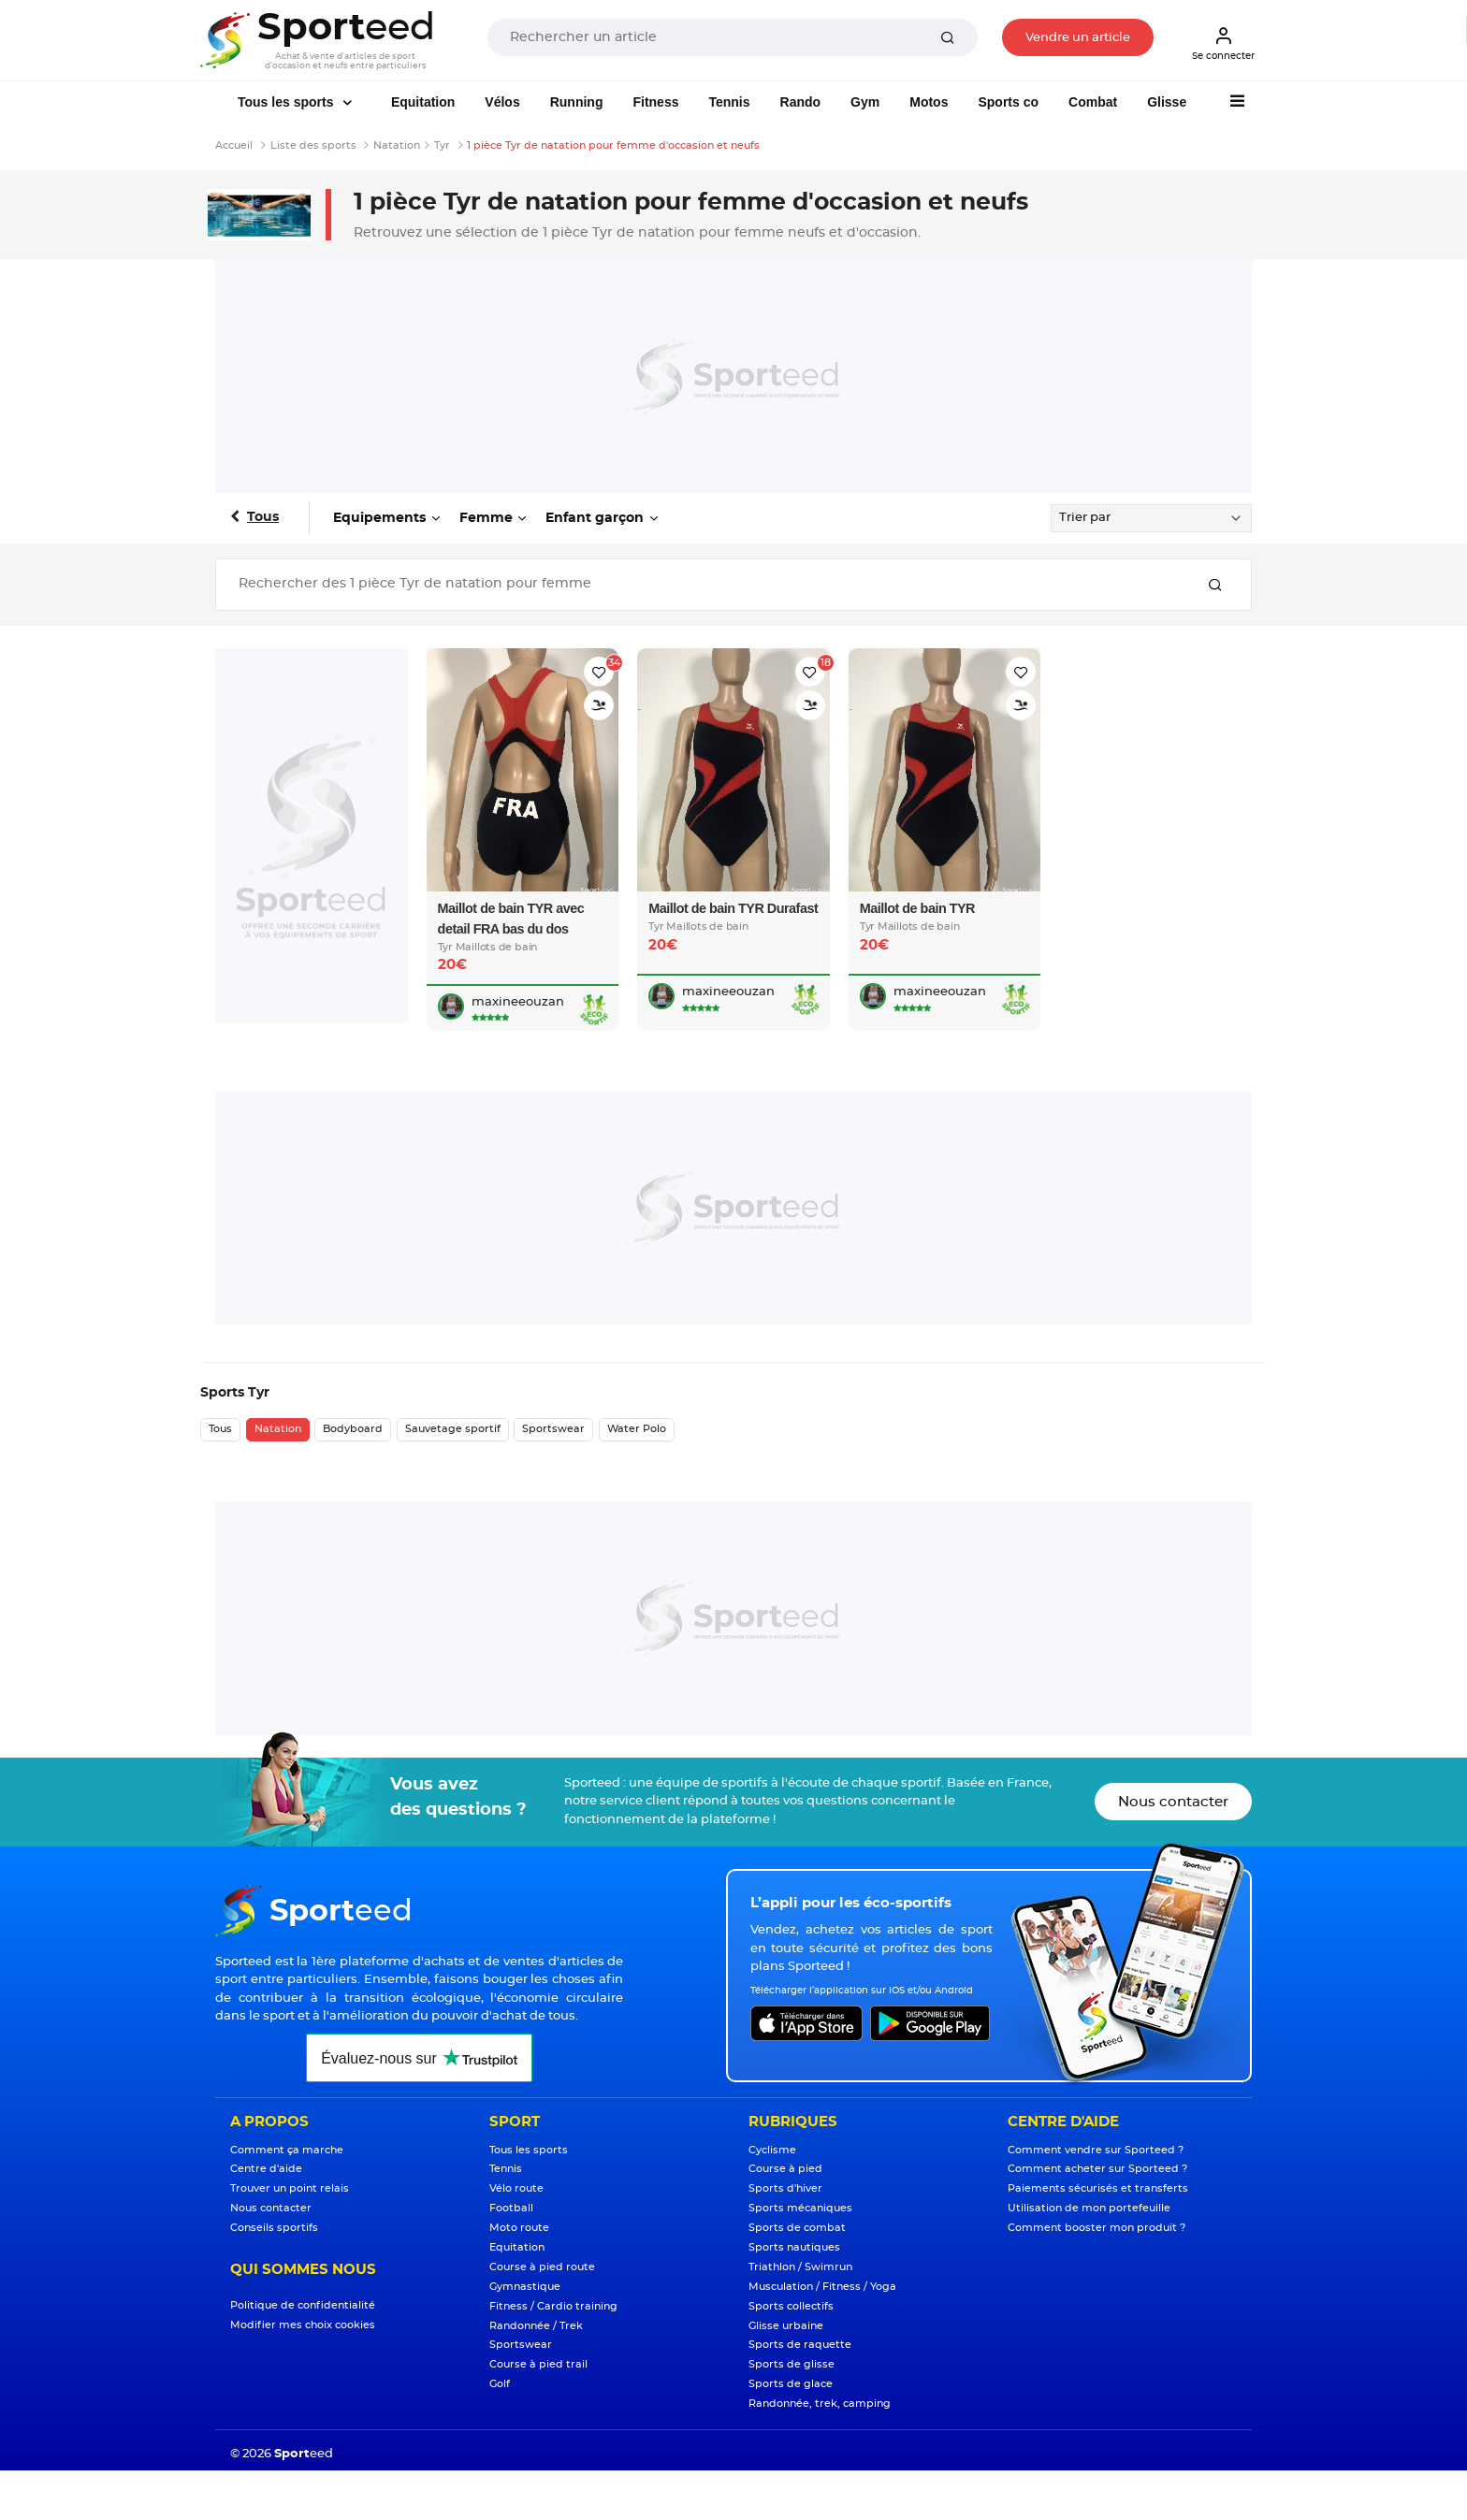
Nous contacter (1173, 1802)
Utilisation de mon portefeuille (1089, 2208)
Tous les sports (287, 101)
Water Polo (636, 1429)
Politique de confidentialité (302, 2305)
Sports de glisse (791, 2364)
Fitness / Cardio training (553, 2306)
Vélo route (516, 2188)
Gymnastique (524, 2286)
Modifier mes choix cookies (302, 2325)
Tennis (728, 101)
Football (511, 2208)
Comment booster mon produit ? (1096, 2228)
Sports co (1008, 101)
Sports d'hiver (785, 2188)
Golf (499, 2384)
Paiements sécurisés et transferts (1098, 2188)
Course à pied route (542, 2267)
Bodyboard (353, 1429)
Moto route (519, 2228)
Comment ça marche (286, 2150)
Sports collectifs (791, 2306)
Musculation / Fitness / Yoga (822, 2286)
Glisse (1166, 101)
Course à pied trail (538, 2364)
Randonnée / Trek (536, 2326)
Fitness (655, 101)
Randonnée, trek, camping (819, 2403)
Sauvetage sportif (453, 1429)
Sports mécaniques (800, 2208)
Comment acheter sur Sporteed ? (1097, 2169)
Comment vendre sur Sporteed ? (1096, 2150)
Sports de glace (790, 2384)
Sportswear (553, 1429)
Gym (864, 101)
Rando (800, 101)
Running (576, 101)
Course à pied (785, 2169)
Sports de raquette (799, 2344)
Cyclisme (772, 2150)
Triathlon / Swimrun (800, 2267)
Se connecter (1223, 43)
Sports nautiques (794, 2247)
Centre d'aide (266, 2169)
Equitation (423, 101)
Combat (1092, 101)
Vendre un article (1077, 38)
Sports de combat (797, 2228)
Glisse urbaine (785, 2326)
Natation (277, 1429)
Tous (263, 517)
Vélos (502, 101)
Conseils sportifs (274, 2228)
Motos (928, 101)
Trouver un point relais (289, 2188)
